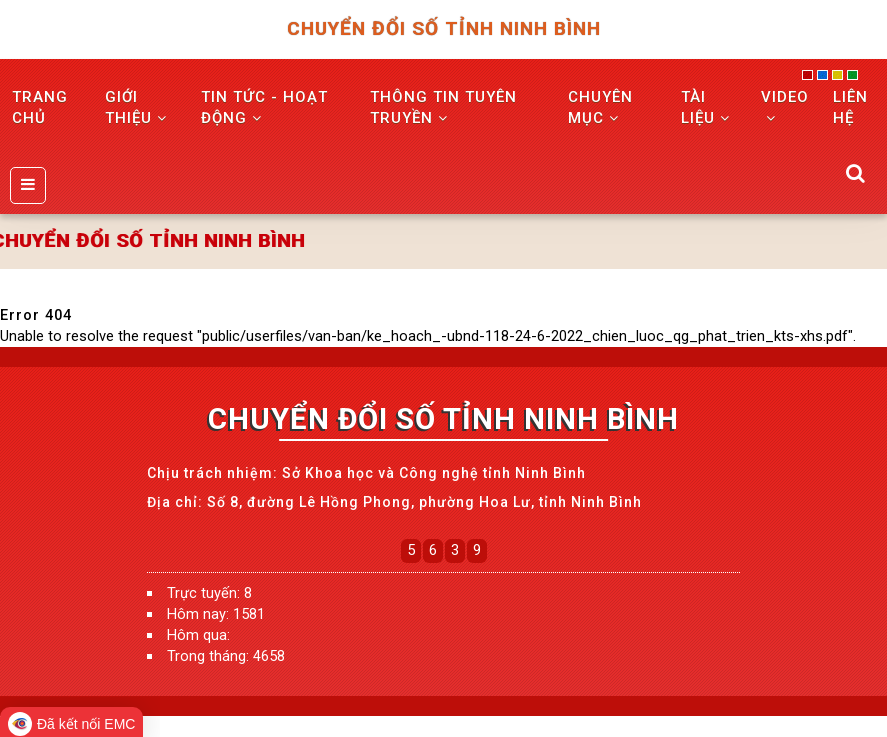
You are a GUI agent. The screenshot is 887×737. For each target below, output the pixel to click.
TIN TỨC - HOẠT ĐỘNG (264, 107)
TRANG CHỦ (40, 107)
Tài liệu (705, 107)
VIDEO (785, 106)
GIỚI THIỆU (136, 107)
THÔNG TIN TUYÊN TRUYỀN (443, 107)
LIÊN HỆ (850, 107)
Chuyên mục (600, 107)
